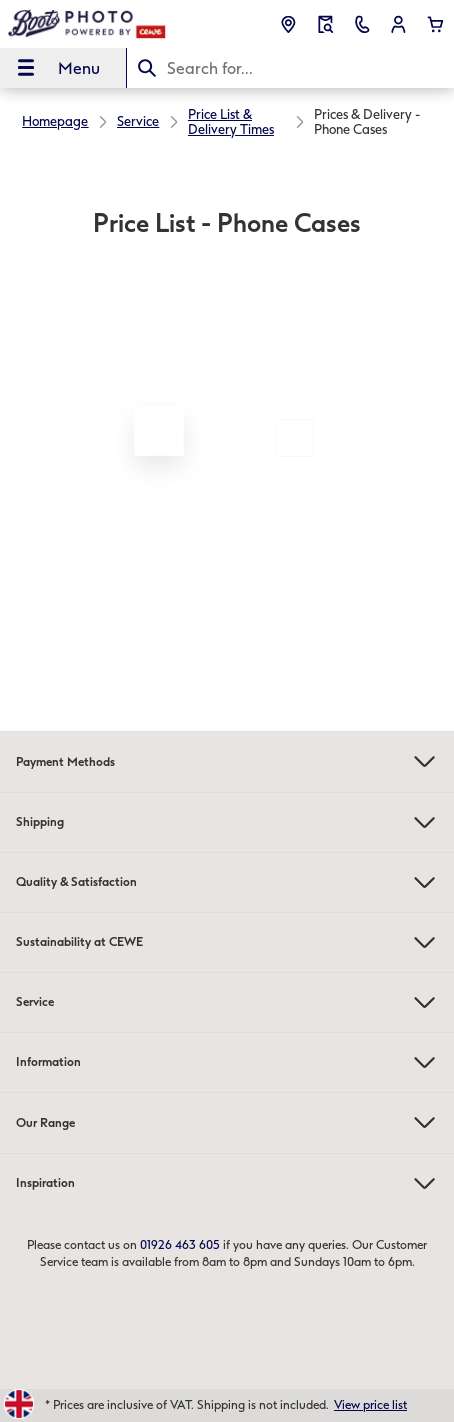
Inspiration (227, 1183)
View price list (370, 1405)
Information (227, 1062)
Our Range (227, 1122)
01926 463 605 (180, 1245)
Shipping (227, 822)
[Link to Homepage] (88, 24)
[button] (398, 24)
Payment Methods (227, 761)
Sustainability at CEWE (227, 942)
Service (227, 1002)
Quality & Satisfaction (227, 882)
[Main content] (227, 394)
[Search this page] (290, 68)
